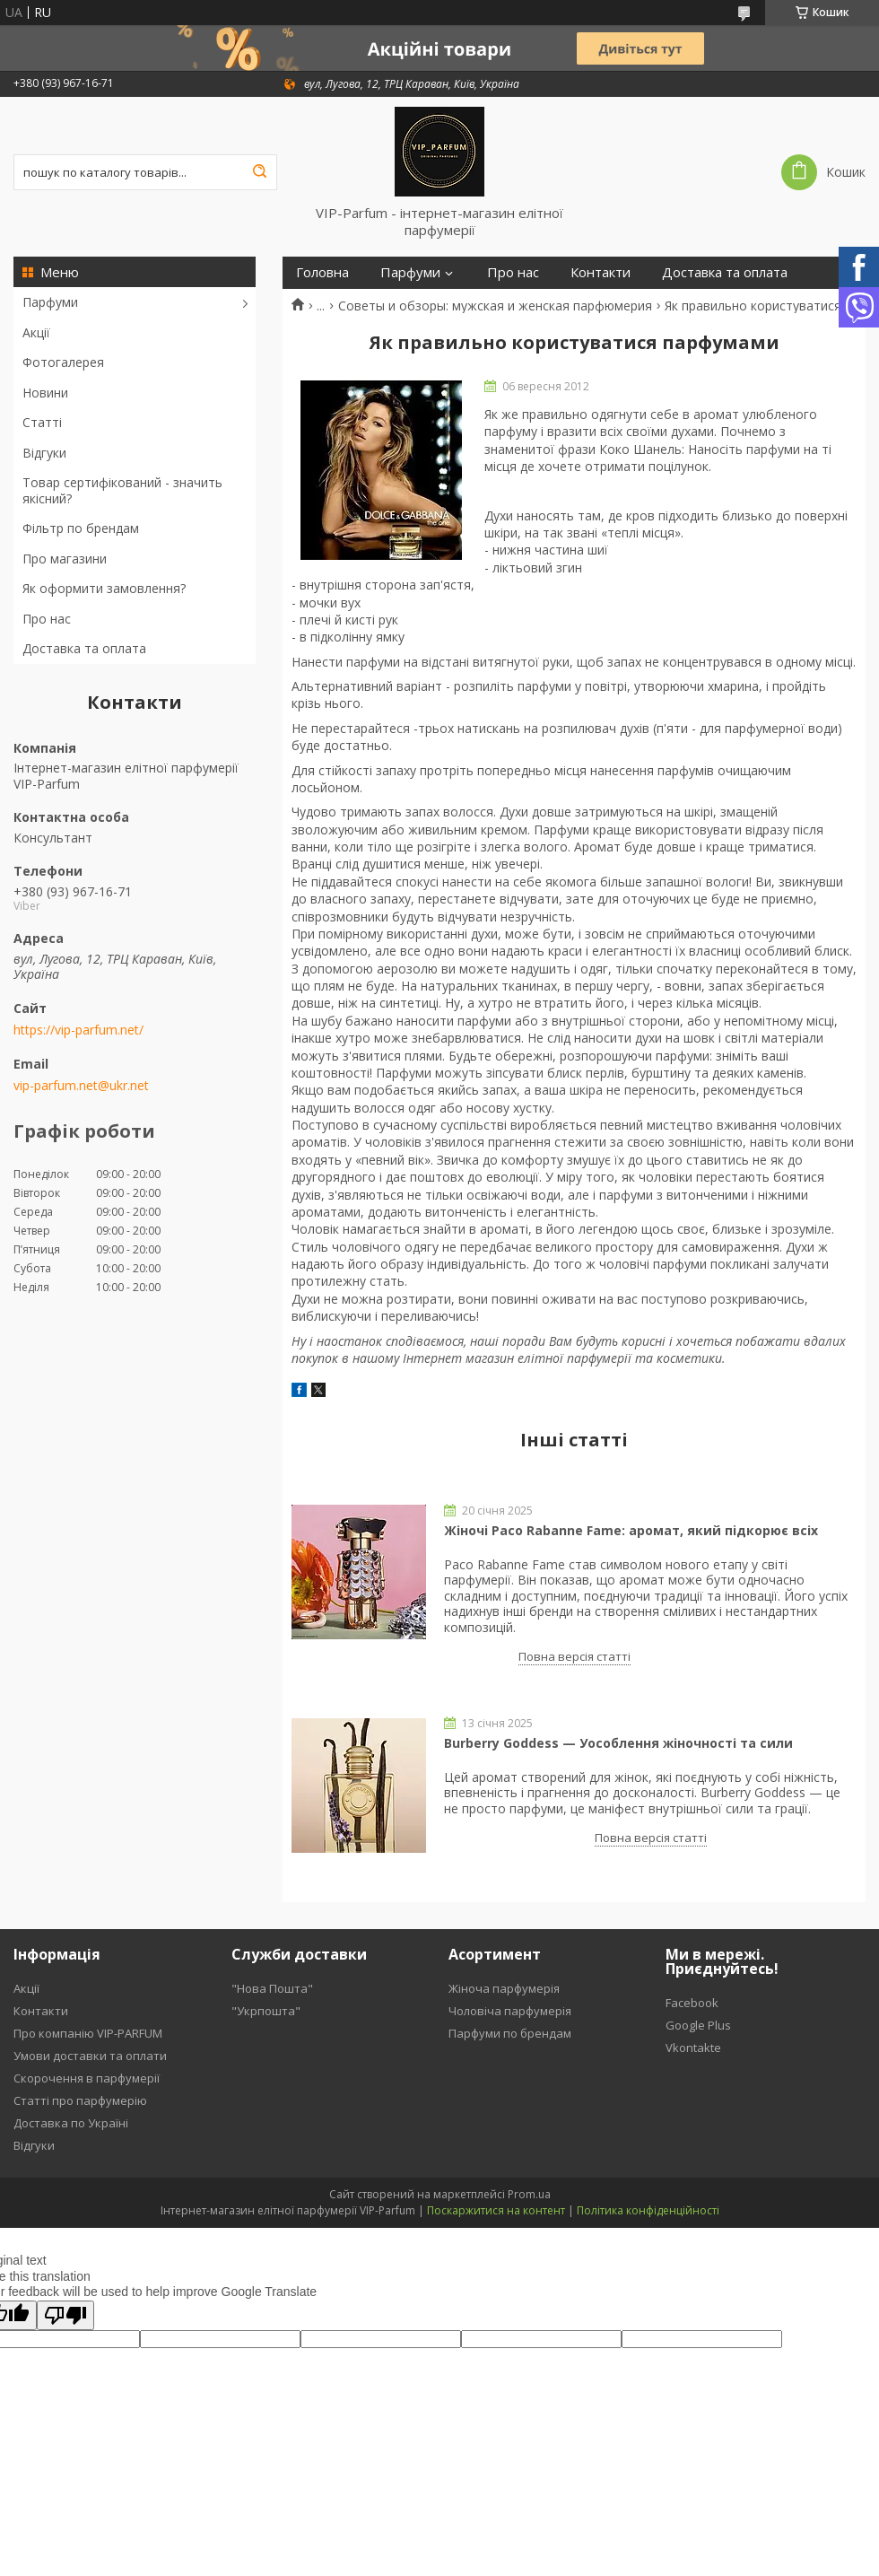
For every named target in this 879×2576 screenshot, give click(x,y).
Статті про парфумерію (80, 2100)
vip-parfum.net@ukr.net (81, 1086)
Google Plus (698, 2025)
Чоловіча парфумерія (509, 2011)
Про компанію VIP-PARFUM (87, 2033)
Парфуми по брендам (509, 2033)
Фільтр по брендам (80, 528)
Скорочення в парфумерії (86, 2078)
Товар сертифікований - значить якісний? (122, 490)
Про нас (46, 618)
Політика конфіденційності (648, 2210)
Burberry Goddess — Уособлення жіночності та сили (618, 1742)
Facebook (692, 2003)
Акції (36, 332)
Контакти (600, 272)
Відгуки (44, 452)
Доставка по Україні (70, 2123)
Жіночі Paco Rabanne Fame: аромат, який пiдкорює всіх (631, 1530)
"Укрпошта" (265, 2011)
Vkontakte (693, 2047)
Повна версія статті (574, 1656)
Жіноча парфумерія (504, 1988)
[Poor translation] (65, 2315)
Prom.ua (529, 2194)
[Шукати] (259, 172)
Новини (45, 392)
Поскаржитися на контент (496, 2210)
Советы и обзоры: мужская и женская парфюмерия (495, 306)
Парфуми (50, 301)
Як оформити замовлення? (104, 588)
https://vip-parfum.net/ (78, 1030)
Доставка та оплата (84, 648)
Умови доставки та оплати (90, 2056)
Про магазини (64, 558)
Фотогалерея (63, 362)
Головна (322, 272)
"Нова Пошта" (272, 1988)
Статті (42, 422)
